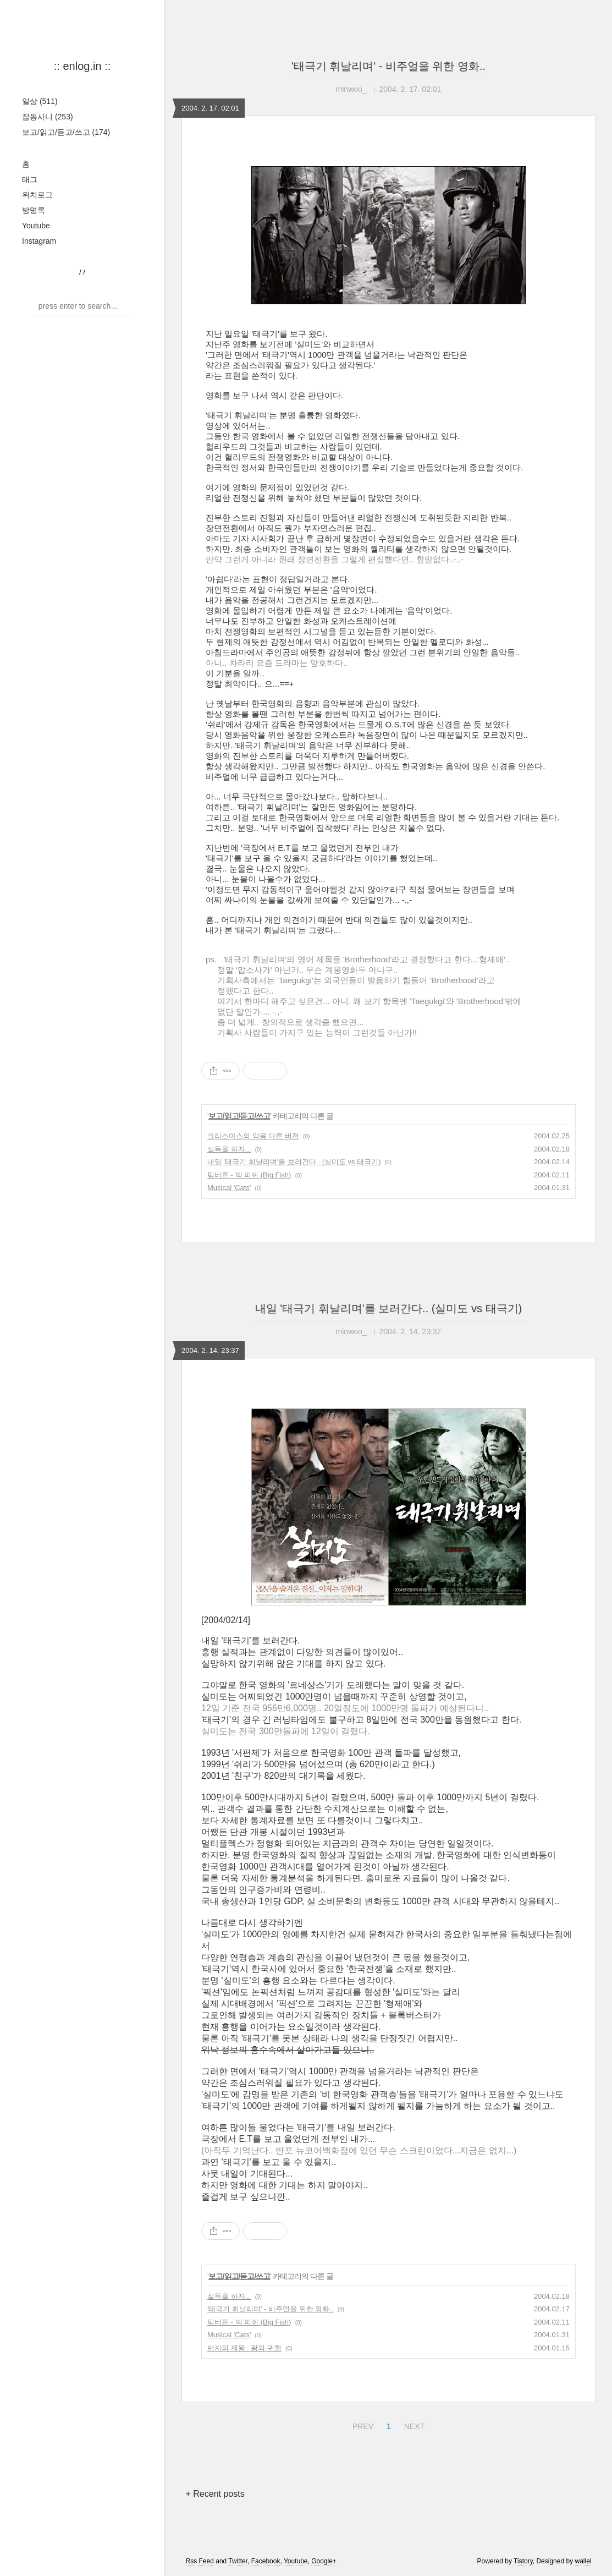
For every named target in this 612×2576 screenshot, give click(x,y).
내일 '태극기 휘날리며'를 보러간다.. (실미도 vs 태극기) (294, 1162)
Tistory (523, 2561)
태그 (29, 179)
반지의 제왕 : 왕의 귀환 (244, 2348)
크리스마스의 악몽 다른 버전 (253, 1136)
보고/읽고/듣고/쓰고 (66, 132)
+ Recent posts (215, 2493)
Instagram (39, 241)
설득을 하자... (229, 1149)
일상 (40, 101)
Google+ (324, 2561)
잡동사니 (47, 116)
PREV (361, 2425)
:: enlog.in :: (82, 66)
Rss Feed (200, 2561)
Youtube (36, 225)
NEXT (412, 2425)
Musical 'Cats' (229, 1187)
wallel (583, 2561)
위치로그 (37, 194)
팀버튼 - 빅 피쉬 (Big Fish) (249, 1175)
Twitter (237, 2561)
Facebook (265, 2561)
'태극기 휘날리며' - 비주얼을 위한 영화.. (388, 66)
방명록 (33, 210)
